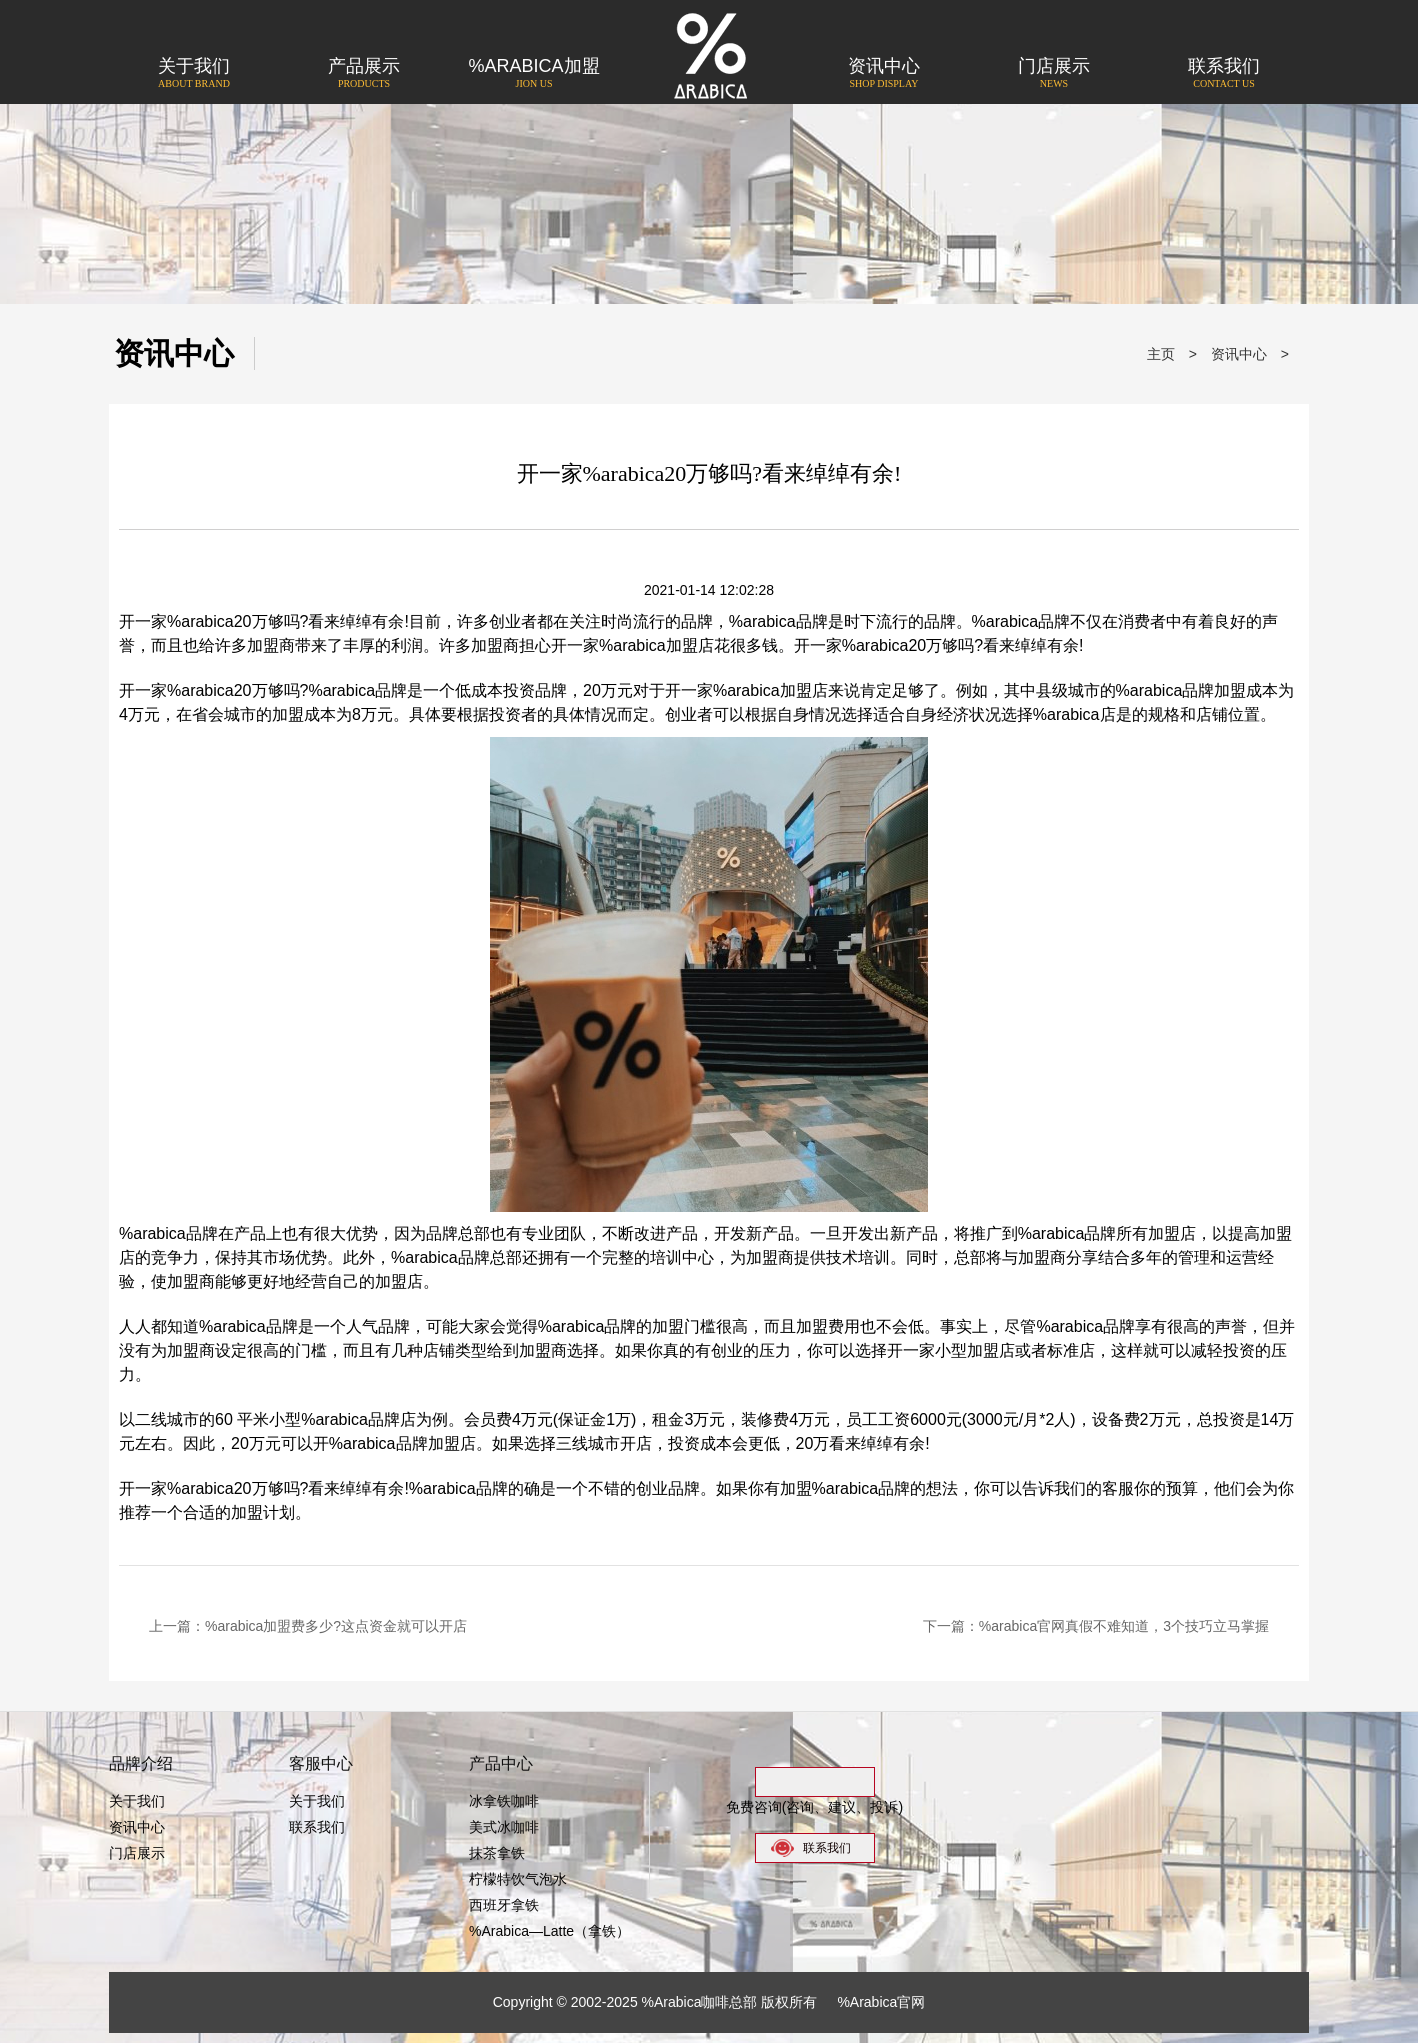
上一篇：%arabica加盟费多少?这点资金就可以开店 (308, 1626)
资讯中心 (884, 74)
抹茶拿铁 (497, 1853)
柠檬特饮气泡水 (518, 1879)
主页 (1161, 354)
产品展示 (364, 74)
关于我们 (194, 74)
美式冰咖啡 (504, 1827)
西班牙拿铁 (504, 1905)
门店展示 (1054, 74)
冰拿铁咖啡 (504, 1801)
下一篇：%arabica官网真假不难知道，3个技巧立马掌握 (1096, 1626)
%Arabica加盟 (534, 74)
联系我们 (1224, 74)
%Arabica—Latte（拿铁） (549, 1931)
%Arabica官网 (881, 2002)
